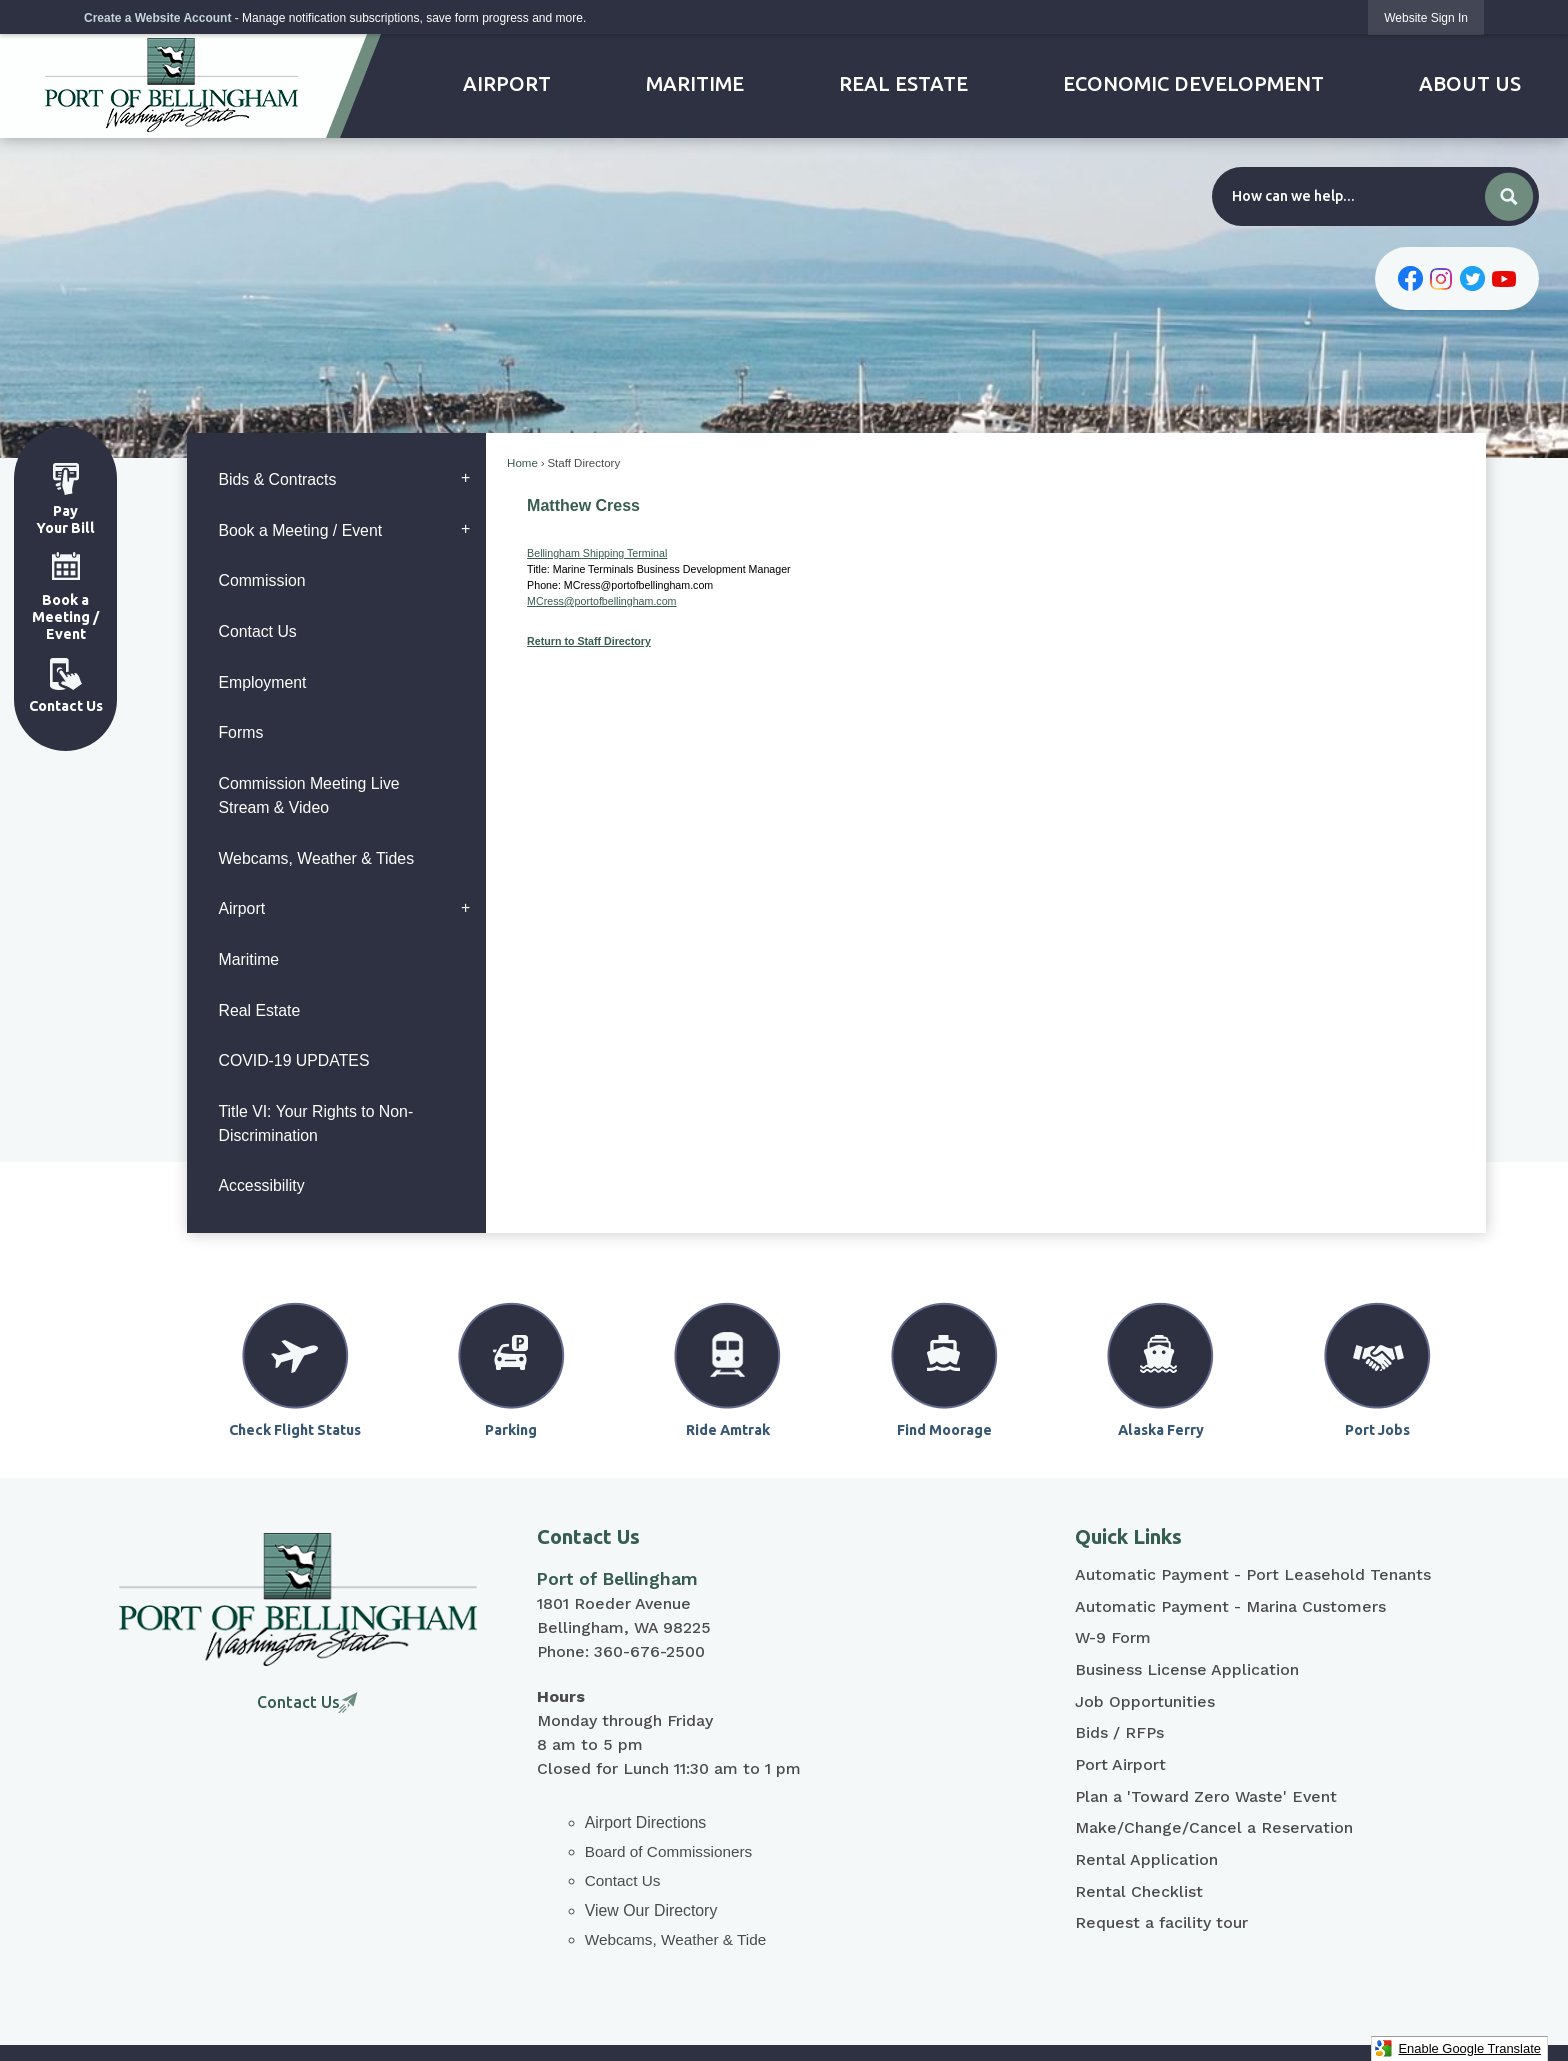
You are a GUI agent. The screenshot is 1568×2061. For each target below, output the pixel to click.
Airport (241, 908)
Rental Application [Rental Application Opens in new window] (1146, 1859)
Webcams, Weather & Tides (316, 858)
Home (522, 463)
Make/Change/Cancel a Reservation (1214, 1827)
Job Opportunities (1145, 1701)
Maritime (248, 959)
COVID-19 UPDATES (293, 1060)
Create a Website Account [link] (157, 18)
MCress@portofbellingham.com (601, 601)
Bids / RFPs (1119, 1732)
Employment (262, 682)
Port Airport (1120, 1764)
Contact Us (257, 631)
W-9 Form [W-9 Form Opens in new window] (1113, 1637)
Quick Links (1128, 1536)
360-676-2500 (649, 1651)
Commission (261, 580)
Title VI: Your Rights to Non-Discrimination (315, 1123)
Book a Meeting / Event (300, 530)
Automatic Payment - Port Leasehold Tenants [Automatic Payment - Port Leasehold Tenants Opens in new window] (1253, 1574)
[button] (1509, 196)
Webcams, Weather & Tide (675, 1939)
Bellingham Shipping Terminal (597, 553)
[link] (1426, 17)
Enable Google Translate (1457, 2048)
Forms (240, 732)
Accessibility (261, 1185)
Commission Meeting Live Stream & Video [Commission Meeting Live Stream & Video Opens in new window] (308, 795)
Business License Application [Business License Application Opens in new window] (1187, 1669)
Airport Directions (645, 1822)
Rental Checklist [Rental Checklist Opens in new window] (1139, 1891)
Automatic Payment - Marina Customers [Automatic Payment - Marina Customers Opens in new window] (1230, 1606)
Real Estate (259, 1010)
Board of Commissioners (668, 1851)
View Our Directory (651, 1910)
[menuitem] (507, 84)
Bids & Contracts (277, 479)
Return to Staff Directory (589, 641)
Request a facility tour (1161, 1922)
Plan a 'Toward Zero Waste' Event (1206, 1796)
